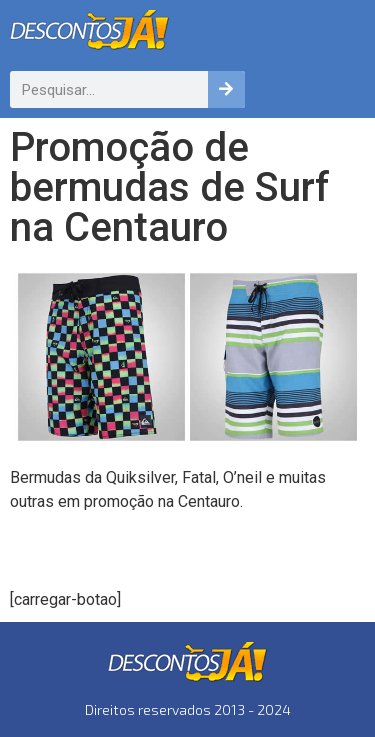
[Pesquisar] (226, 89)
